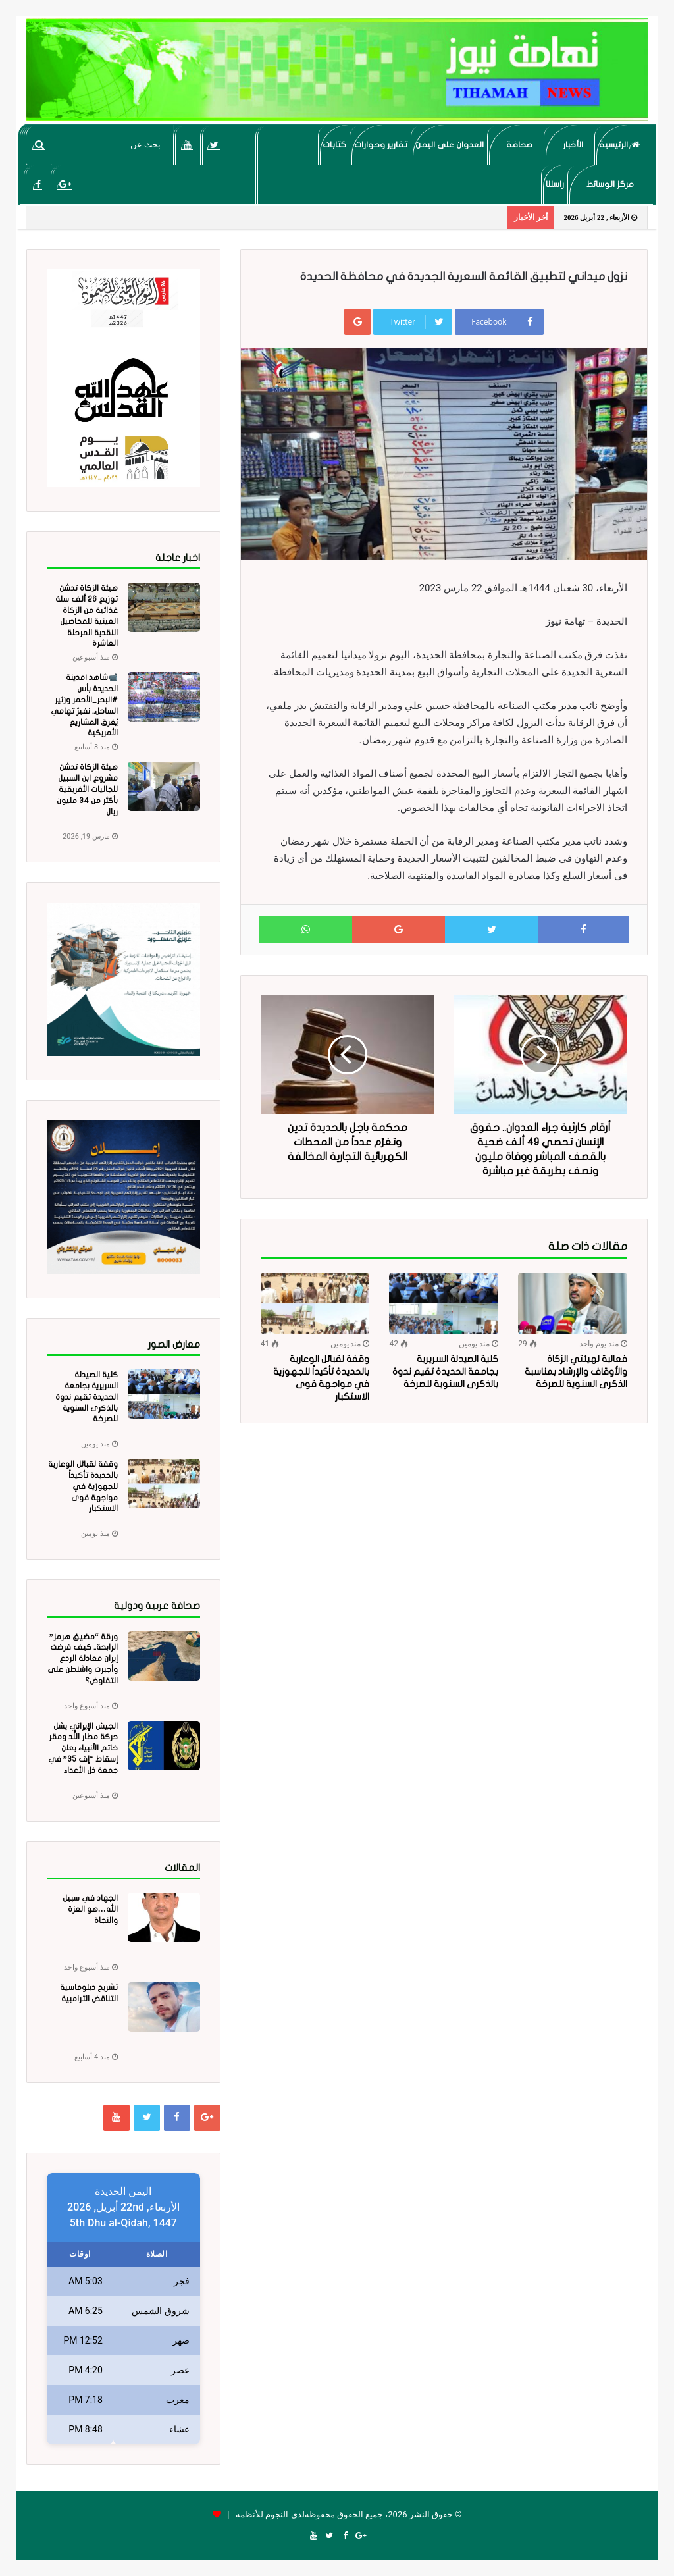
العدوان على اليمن (449, 144)
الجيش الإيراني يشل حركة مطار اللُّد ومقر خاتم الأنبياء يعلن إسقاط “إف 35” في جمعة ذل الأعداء (83, 1748)
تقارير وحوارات (380, 144)
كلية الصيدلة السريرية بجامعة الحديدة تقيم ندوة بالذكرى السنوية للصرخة (445, 1371)
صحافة (519, 144)
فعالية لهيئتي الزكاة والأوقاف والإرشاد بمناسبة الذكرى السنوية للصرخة (576, 1371)
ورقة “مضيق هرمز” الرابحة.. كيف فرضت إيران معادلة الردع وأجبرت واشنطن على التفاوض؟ (82, 1659)
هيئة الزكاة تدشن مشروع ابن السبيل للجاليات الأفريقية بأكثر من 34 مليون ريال (87, 789)
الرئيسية (620, 144)
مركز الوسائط (610, 184)
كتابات (334, 144)
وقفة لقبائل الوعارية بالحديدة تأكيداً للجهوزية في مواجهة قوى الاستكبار (83, 1486)
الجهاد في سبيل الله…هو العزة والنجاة (90, 1909)
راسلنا (555, 184)
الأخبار (573, 144)
